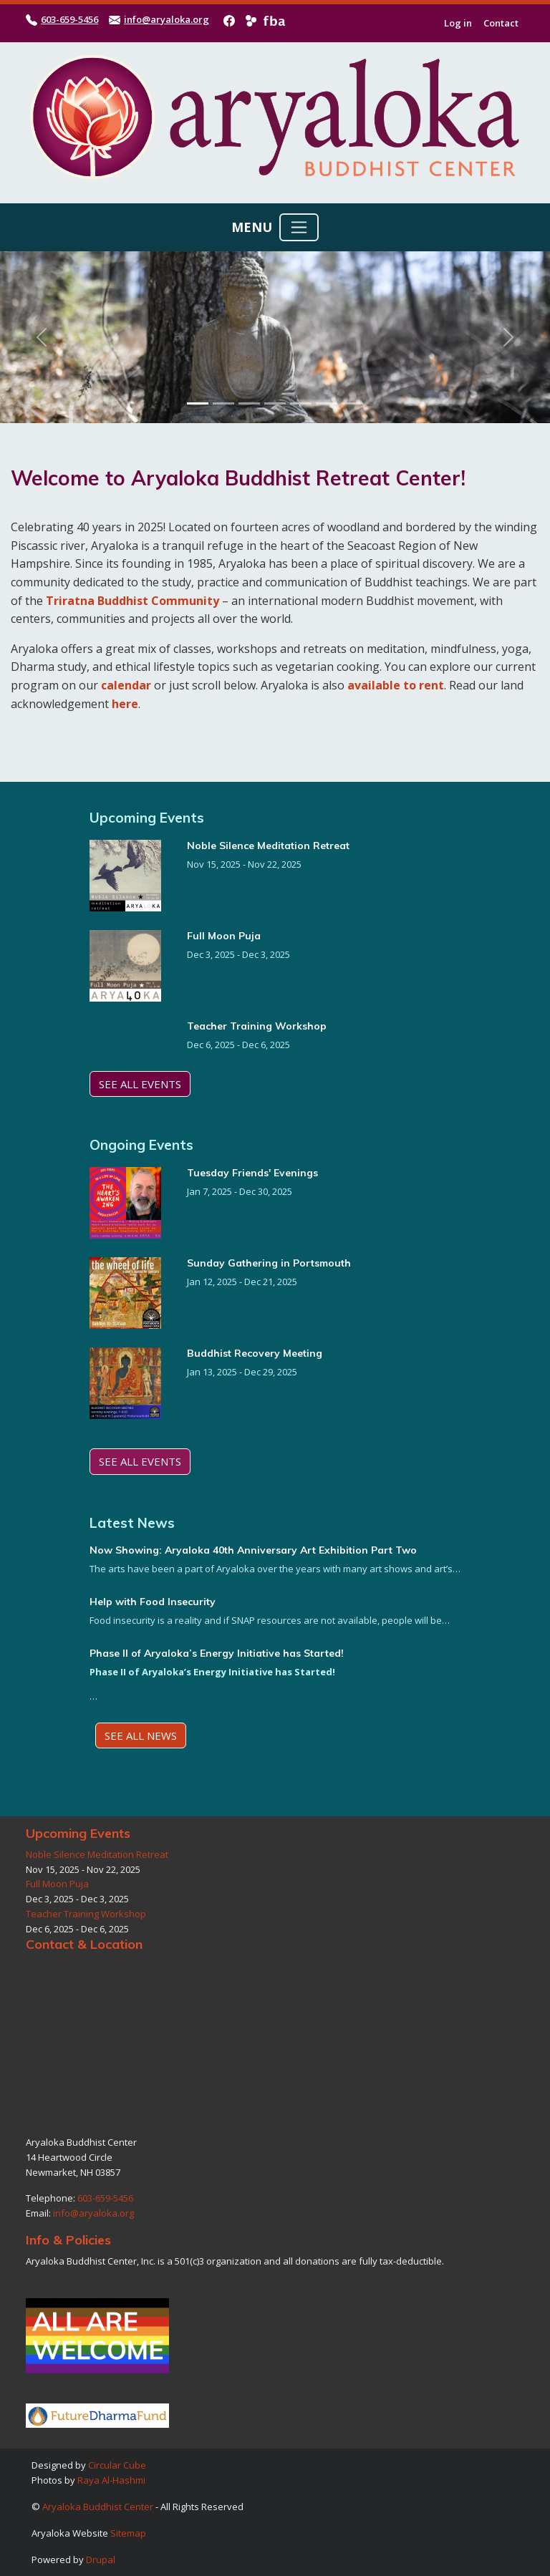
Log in (458, 22)
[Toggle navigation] (299, 227)
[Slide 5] (301, 403)
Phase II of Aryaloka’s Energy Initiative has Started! (217, 1653)
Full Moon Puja (224, 935)
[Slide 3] (249, 403)
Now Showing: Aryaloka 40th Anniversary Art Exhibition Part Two (253, 1550)
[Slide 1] (197, 403)
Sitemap (128, 2533)
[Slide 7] (352, 403)
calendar (126, 685)
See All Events (140, 1084)
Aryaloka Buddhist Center (97, 2506)
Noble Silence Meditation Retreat (268, 845)
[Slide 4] (275, 403)
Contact (500, 22)
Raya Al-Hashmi (111, 2480)
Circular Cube (117, 2465)
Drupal (100, 2559)
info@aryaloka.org (166, 19)
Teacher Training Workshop (257, 1026)
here (125, 704)
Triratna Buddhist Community (132, 601)
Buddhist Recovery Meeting (254, 1353)
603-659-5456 (69, 19)
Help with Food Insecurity (153, 1601)
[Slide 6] (326, 403)
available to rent (395, 685)
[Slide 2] (223, 403)
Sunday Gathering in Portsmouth (269, 1262)
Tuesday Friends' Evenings (252, 1172)
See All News (141, 1735)
